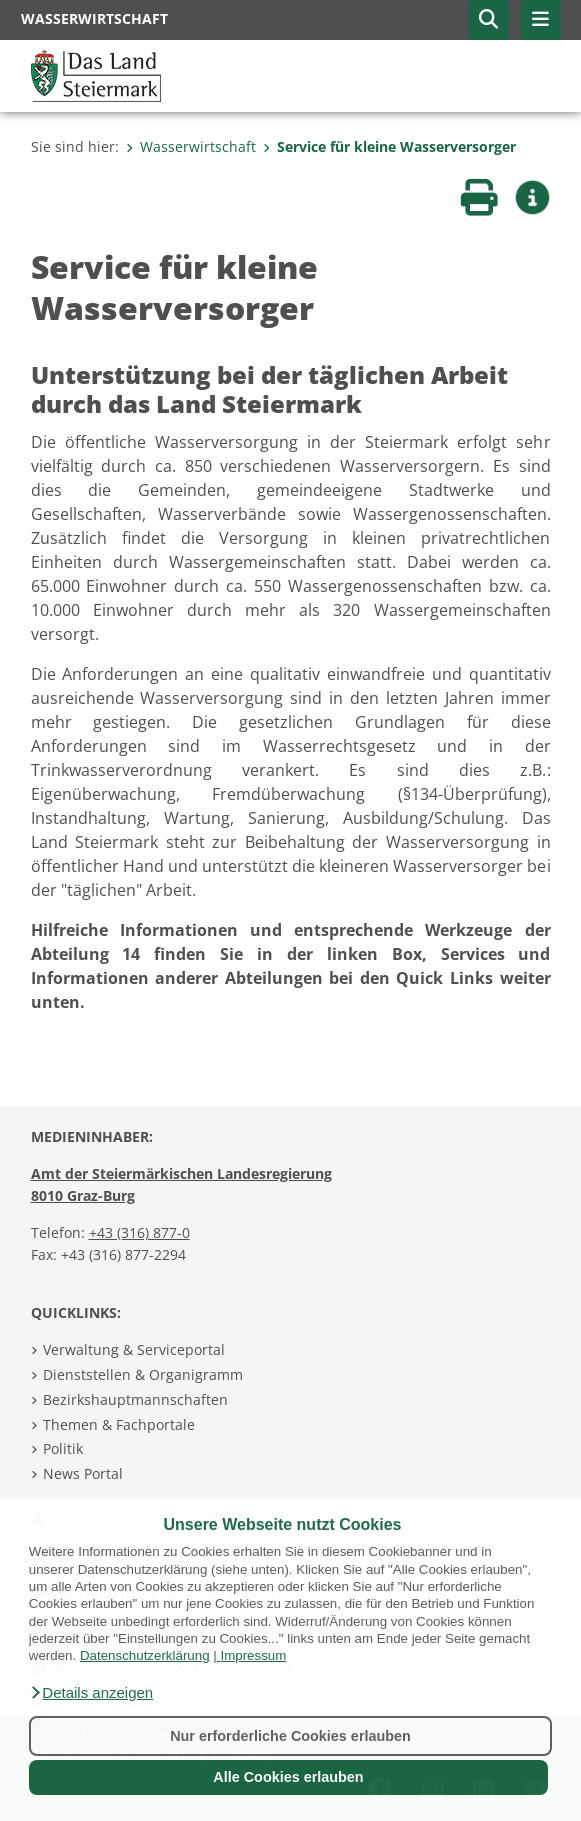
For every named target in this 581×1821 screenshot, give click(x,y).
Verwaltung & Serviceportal (134, 1349)
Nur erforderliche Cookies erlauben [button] (290, 1736)
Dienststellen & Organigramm (143, 1374)
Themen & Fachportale (119, 1424)
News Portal (83, 1473)
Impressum (253, 1655)
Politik (63, 1448)
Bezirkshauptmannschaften (135, 1399)
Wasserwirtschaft (191, 146)
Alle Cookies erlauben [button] (288, 1777)
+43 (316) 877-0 (139, 1232)
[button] (91, 1693)
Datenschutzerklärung (145, 1655)
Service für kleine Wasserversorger (389, 146)
